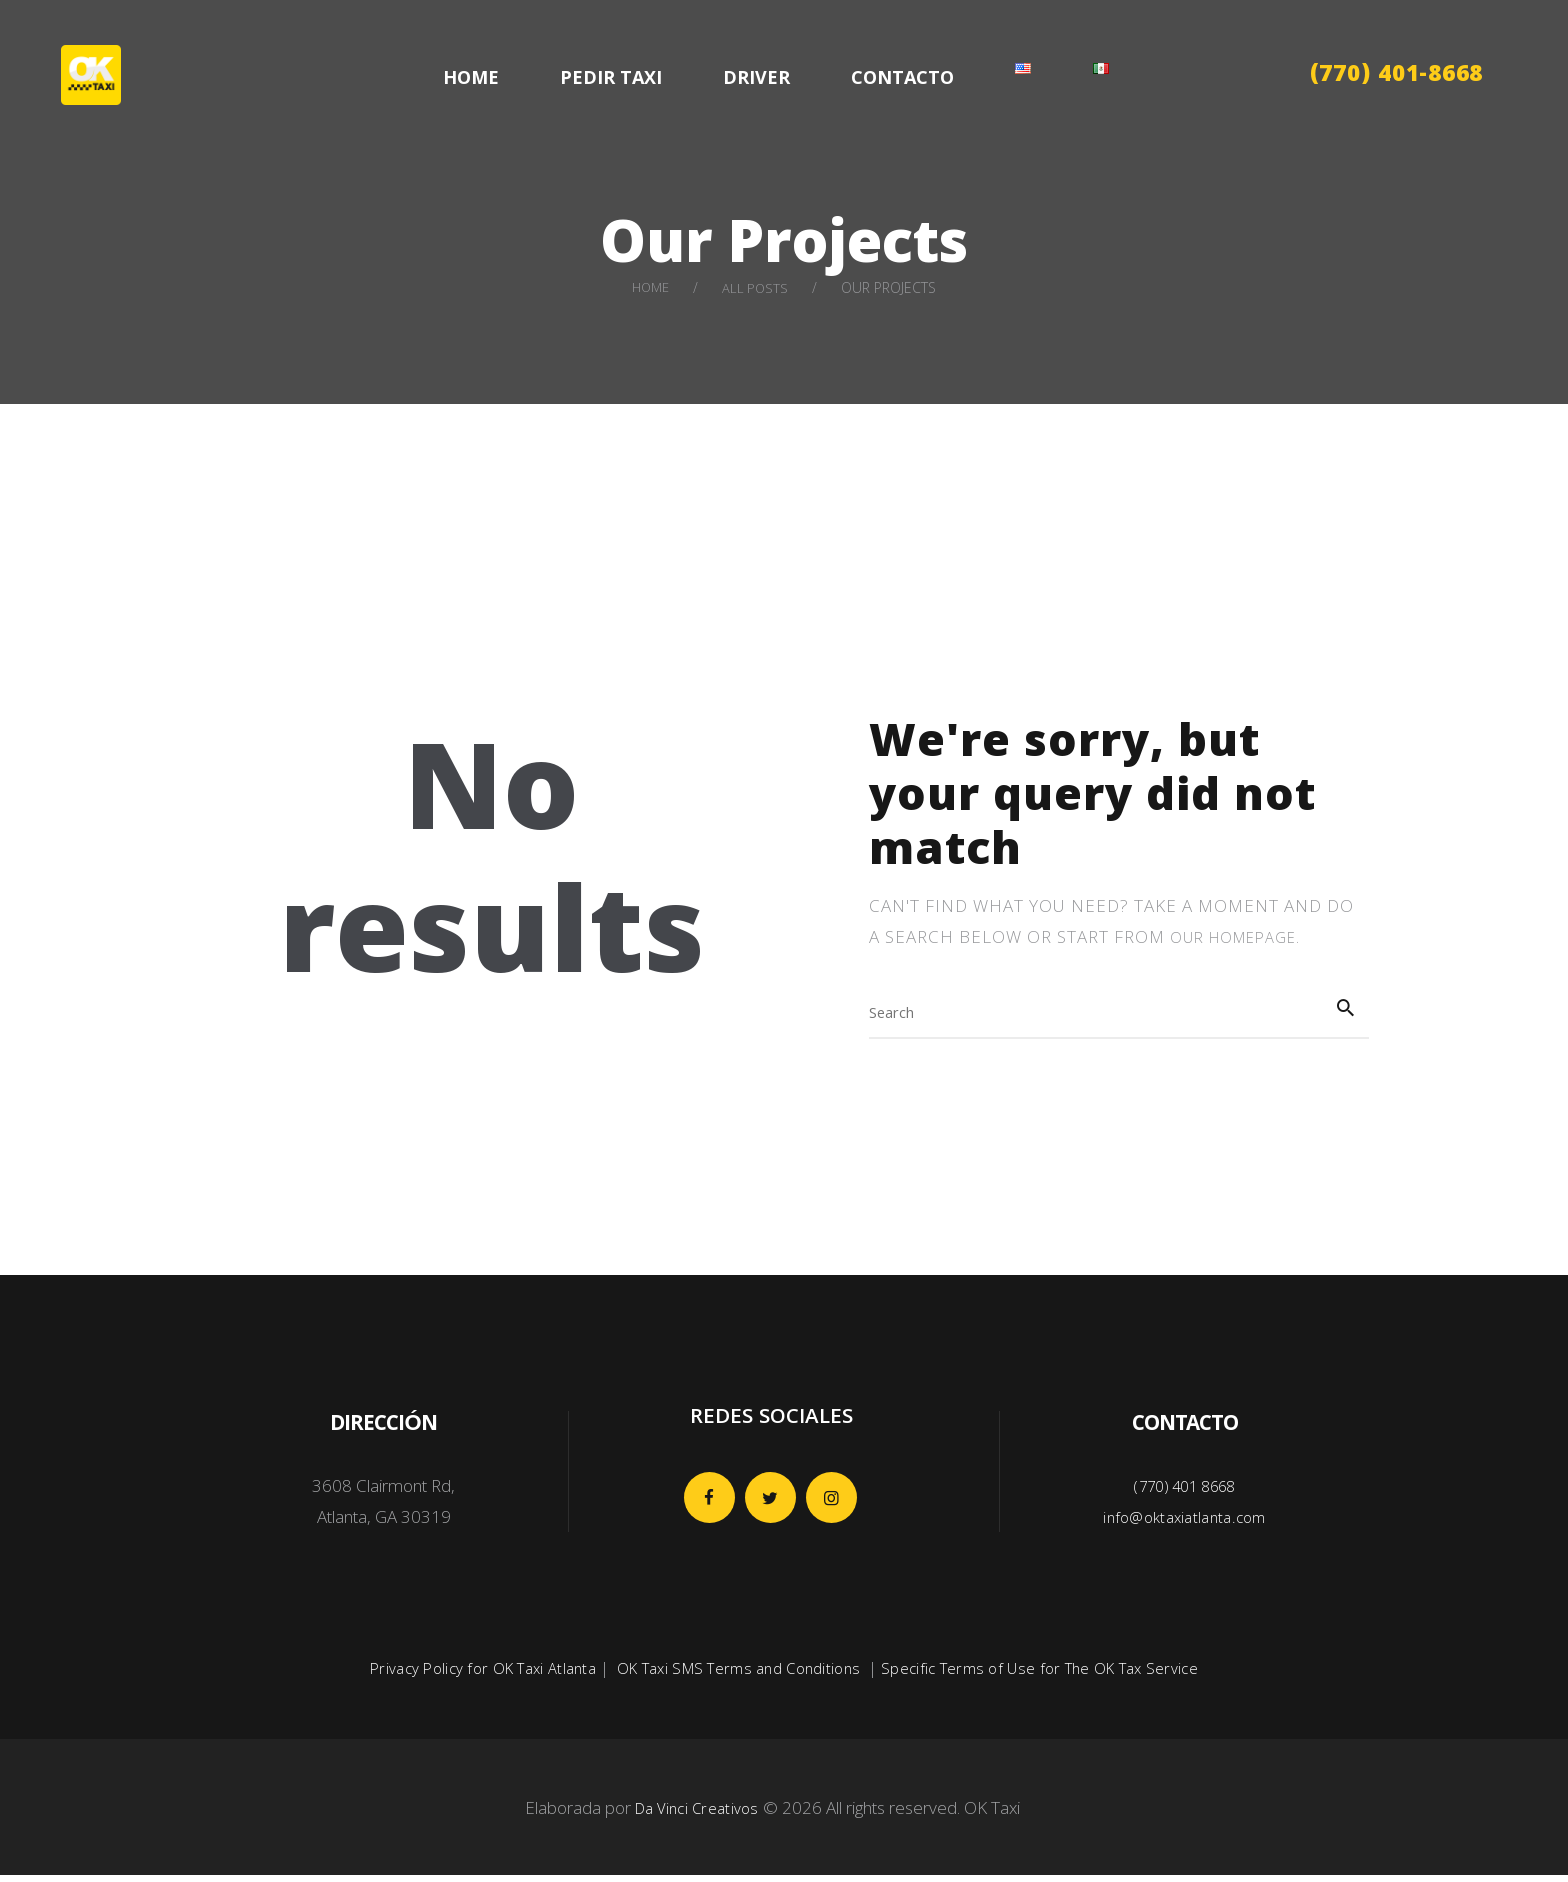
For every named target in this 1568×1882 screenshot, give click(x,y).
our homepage (1242, 935)
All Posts (757, 287)
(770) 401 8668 (1185, 1492)
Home (649, 287)
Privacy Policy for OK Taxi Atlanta (466, 1674)
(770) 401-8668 (1397, 76)
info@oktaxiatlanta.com (1185, 1523)
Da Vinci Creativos (697, 1814)
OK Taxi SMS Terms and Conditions (735, 1674)
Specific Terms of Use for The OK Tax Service (1053, 1674)
